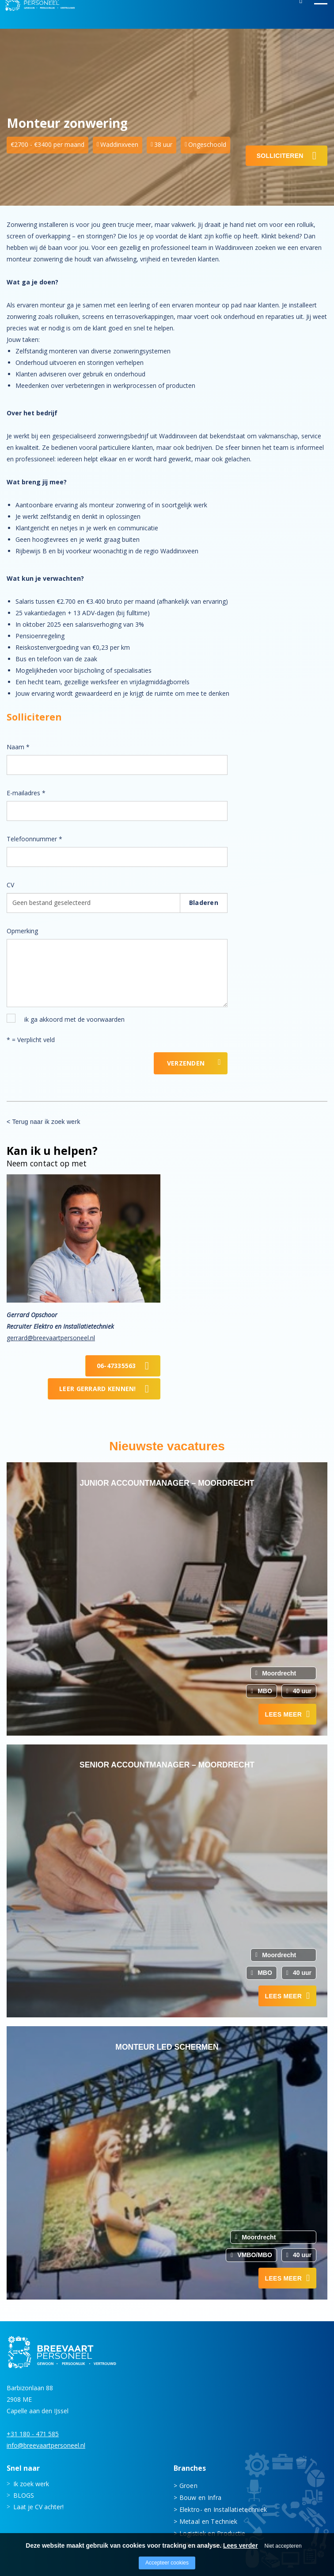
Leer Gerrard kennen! (97, 1388)
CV (10, 885)
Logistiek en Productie (212, 2533)
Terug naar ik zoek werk (46, 1121)
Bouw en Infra (200, 2497)
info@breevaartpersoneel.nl (46, 2445)
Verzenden (186, 1063)
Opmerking (22, 931)
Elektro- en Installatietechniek (223, 2509)
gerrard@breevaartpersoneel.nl (51, 1338)
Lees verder (240, 2545)
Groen (188, 2485)
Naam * (18, 747)
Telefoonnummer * (34, 839)
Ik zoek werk (31, 2483)
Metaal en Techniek (208, 2521)
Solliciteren (280, 155)
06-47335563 (116, 1365)
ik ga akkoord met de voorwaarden (74, 1019)
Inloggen (276, 14)
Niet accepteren (283, 2546)
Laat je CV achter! (38, 2506)
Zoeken (301, 15)
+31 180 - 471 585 (33, 2433)
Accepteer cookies (167, 2563)
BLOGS (23, 2495)
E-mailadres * (26, 793)
